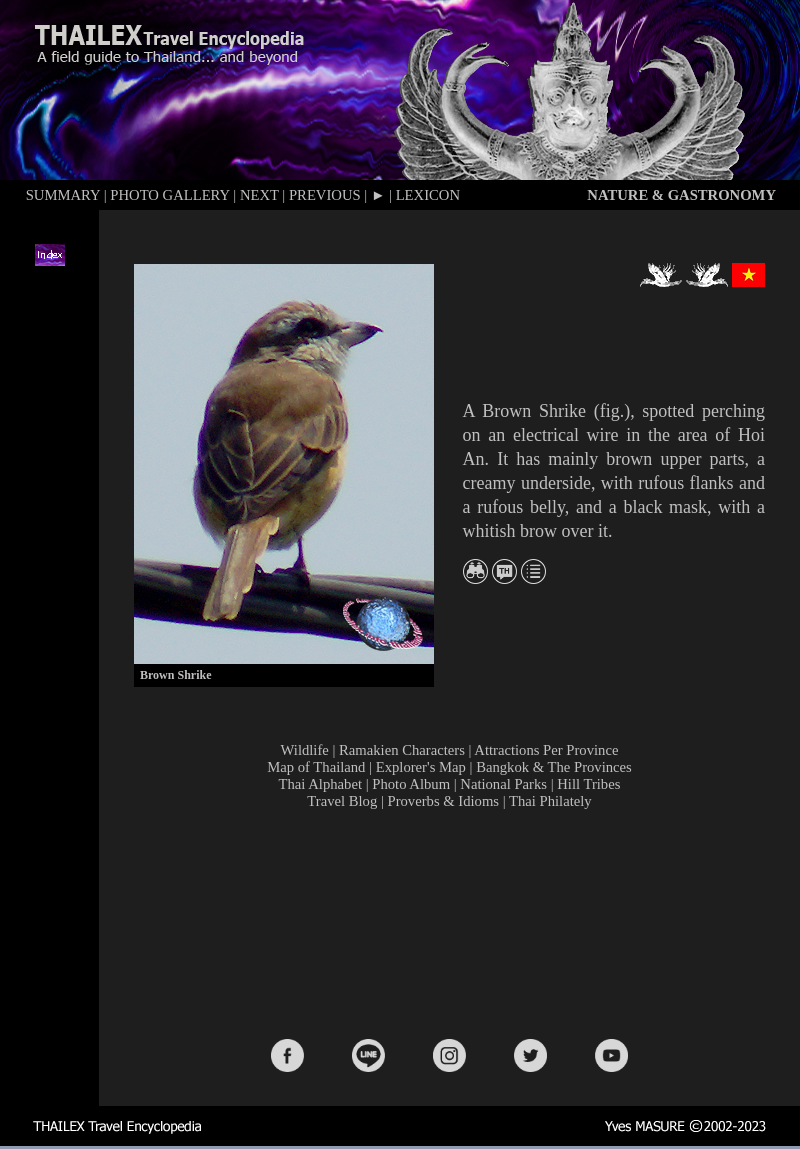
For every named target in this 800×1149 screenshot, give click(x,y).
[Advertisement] (453, 922)
